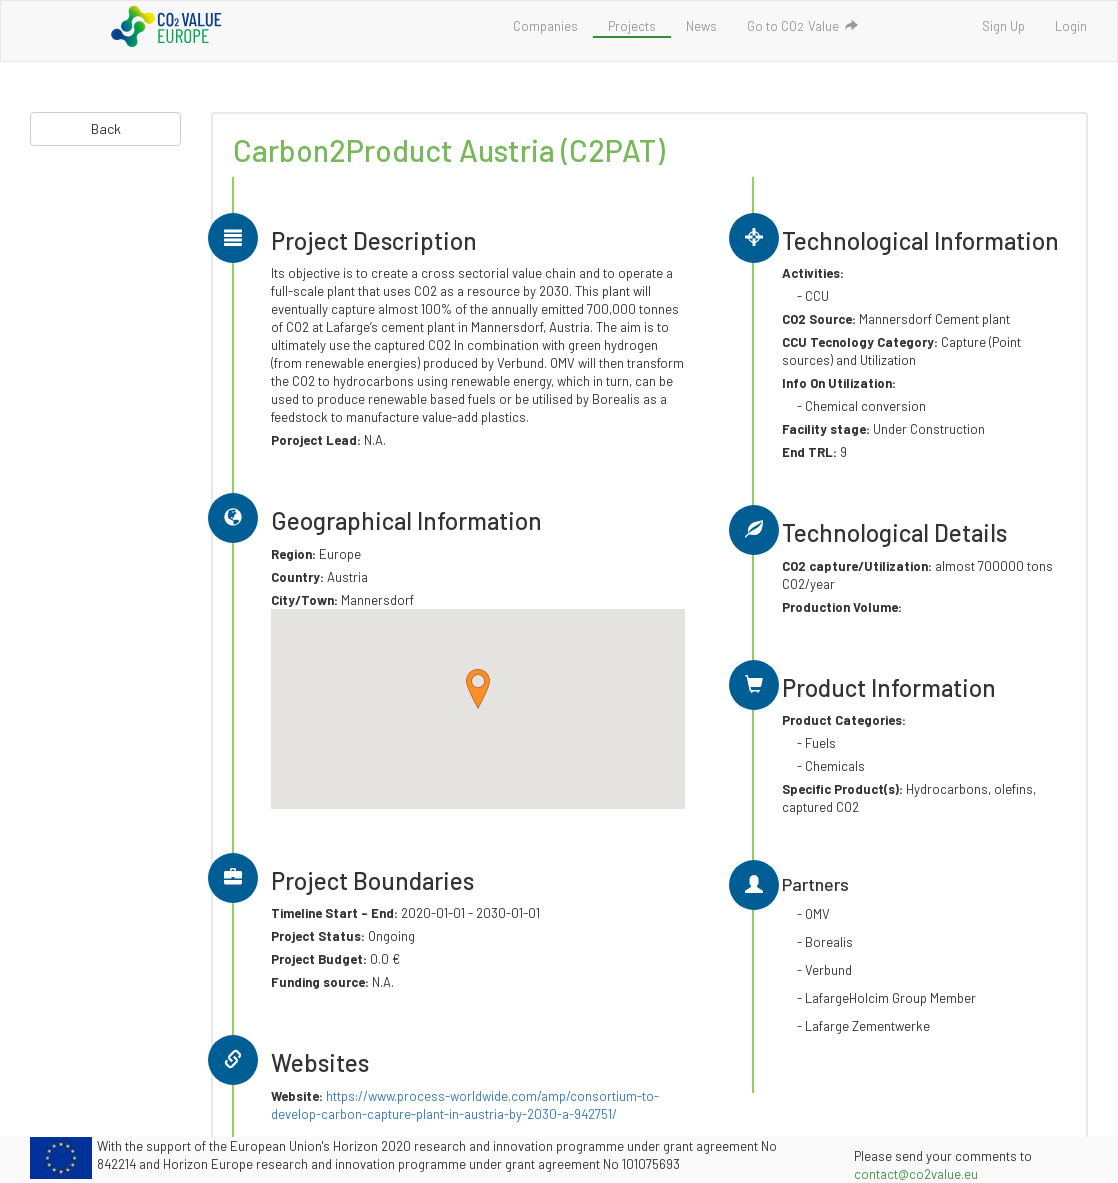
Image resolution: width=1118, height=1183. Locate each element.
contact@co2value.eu (916, 1174)
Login (1071, 26)
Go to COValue (802, 26)
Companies (545, 26)
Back (106, 128)
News (701, 26)
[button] (478, 689)
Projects (632, 26)
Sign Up (1003, 26)
